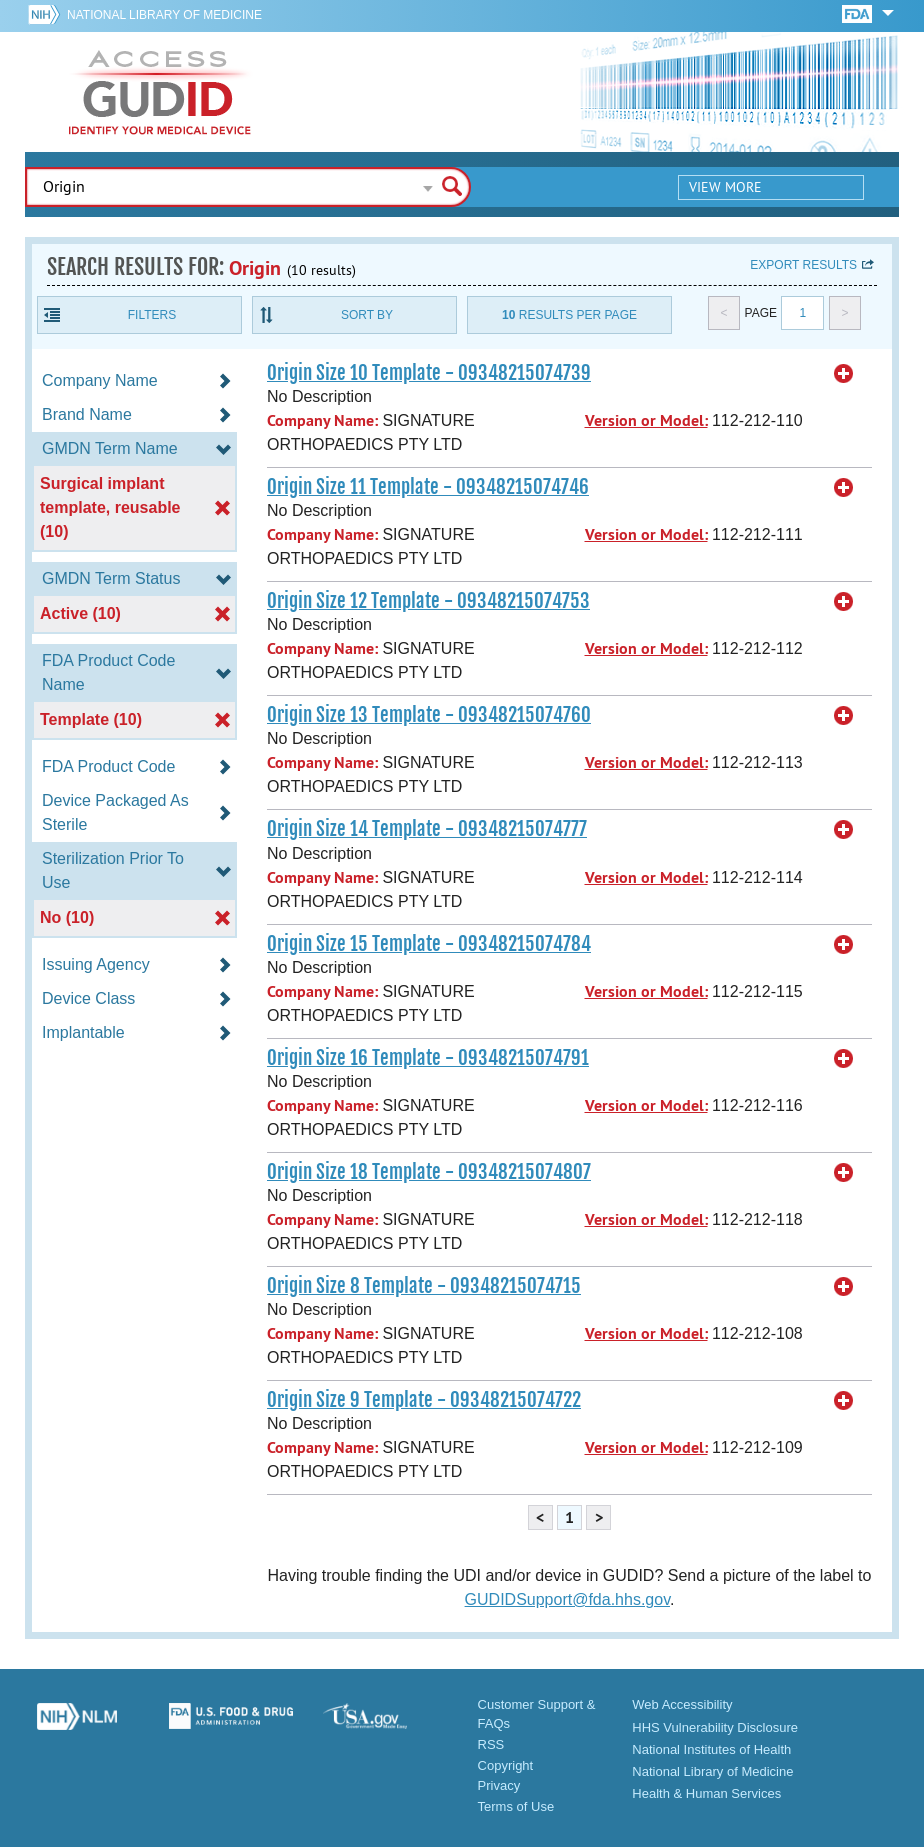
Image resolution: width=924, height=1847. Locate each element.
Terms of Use (516, 1806)
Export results (803, 265)
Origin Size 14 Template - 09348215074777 (427, 829)
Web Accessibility (682, 1704)
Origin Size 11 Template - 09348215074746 (428, 487)
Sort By (367, 315)
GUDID (160, 92)
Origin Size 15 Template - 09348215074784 (429, 944)
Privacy (499, 1785)
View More (725, 187)
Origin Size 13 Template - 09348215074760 (429, 715)
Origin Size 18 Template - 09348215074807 (429, 1172)
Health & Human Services (706, 1793)
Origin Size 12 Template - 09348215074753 (428, 601)
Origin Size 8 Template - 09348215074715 (424, 1286)
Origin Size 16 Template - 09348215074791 (428, 1058)
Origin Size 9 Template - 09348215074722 (424, 1400)
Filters (152, 315)
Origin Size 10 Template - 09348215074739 (429, 373)
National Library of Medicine (164, 15)
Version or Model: (646, 420)
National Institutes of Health (711, 1749)
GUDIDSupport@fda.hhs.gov (567, 1599)
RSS (491, 1744)
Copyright (506, 1765)
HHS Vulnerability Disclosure (715, 1727)
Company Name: (322, 420)
